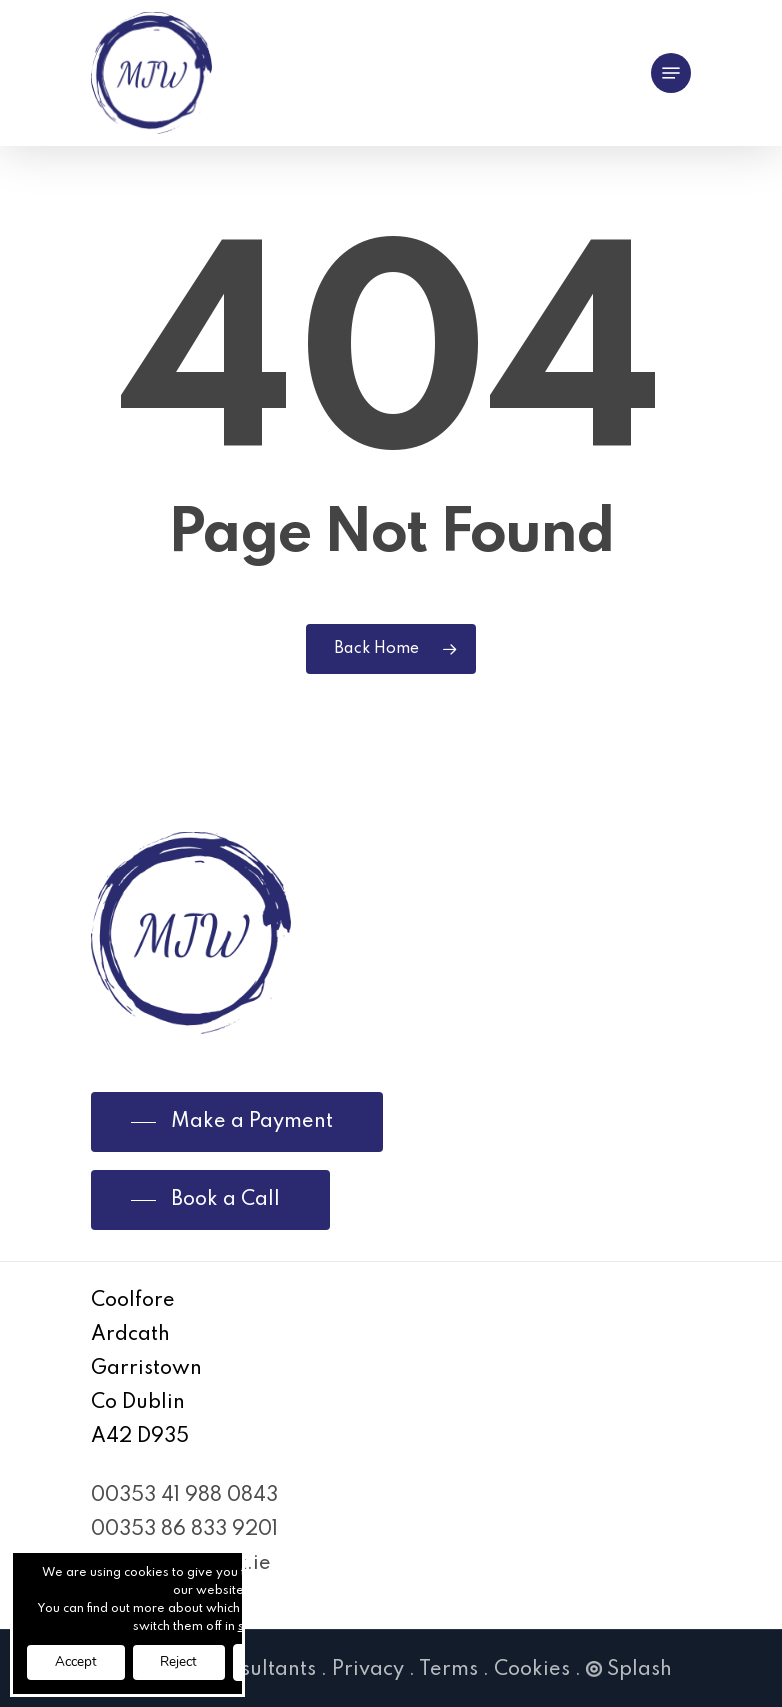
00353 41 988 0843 (184, 1496)
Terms (448, 1670)
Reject (188, 1661)
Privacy (368, 1670)
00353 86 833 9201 (184, 1530)
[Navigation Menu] (671, 73)
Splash (629, 1670)
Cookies (532, 1670)
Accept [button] (79, 1661)
